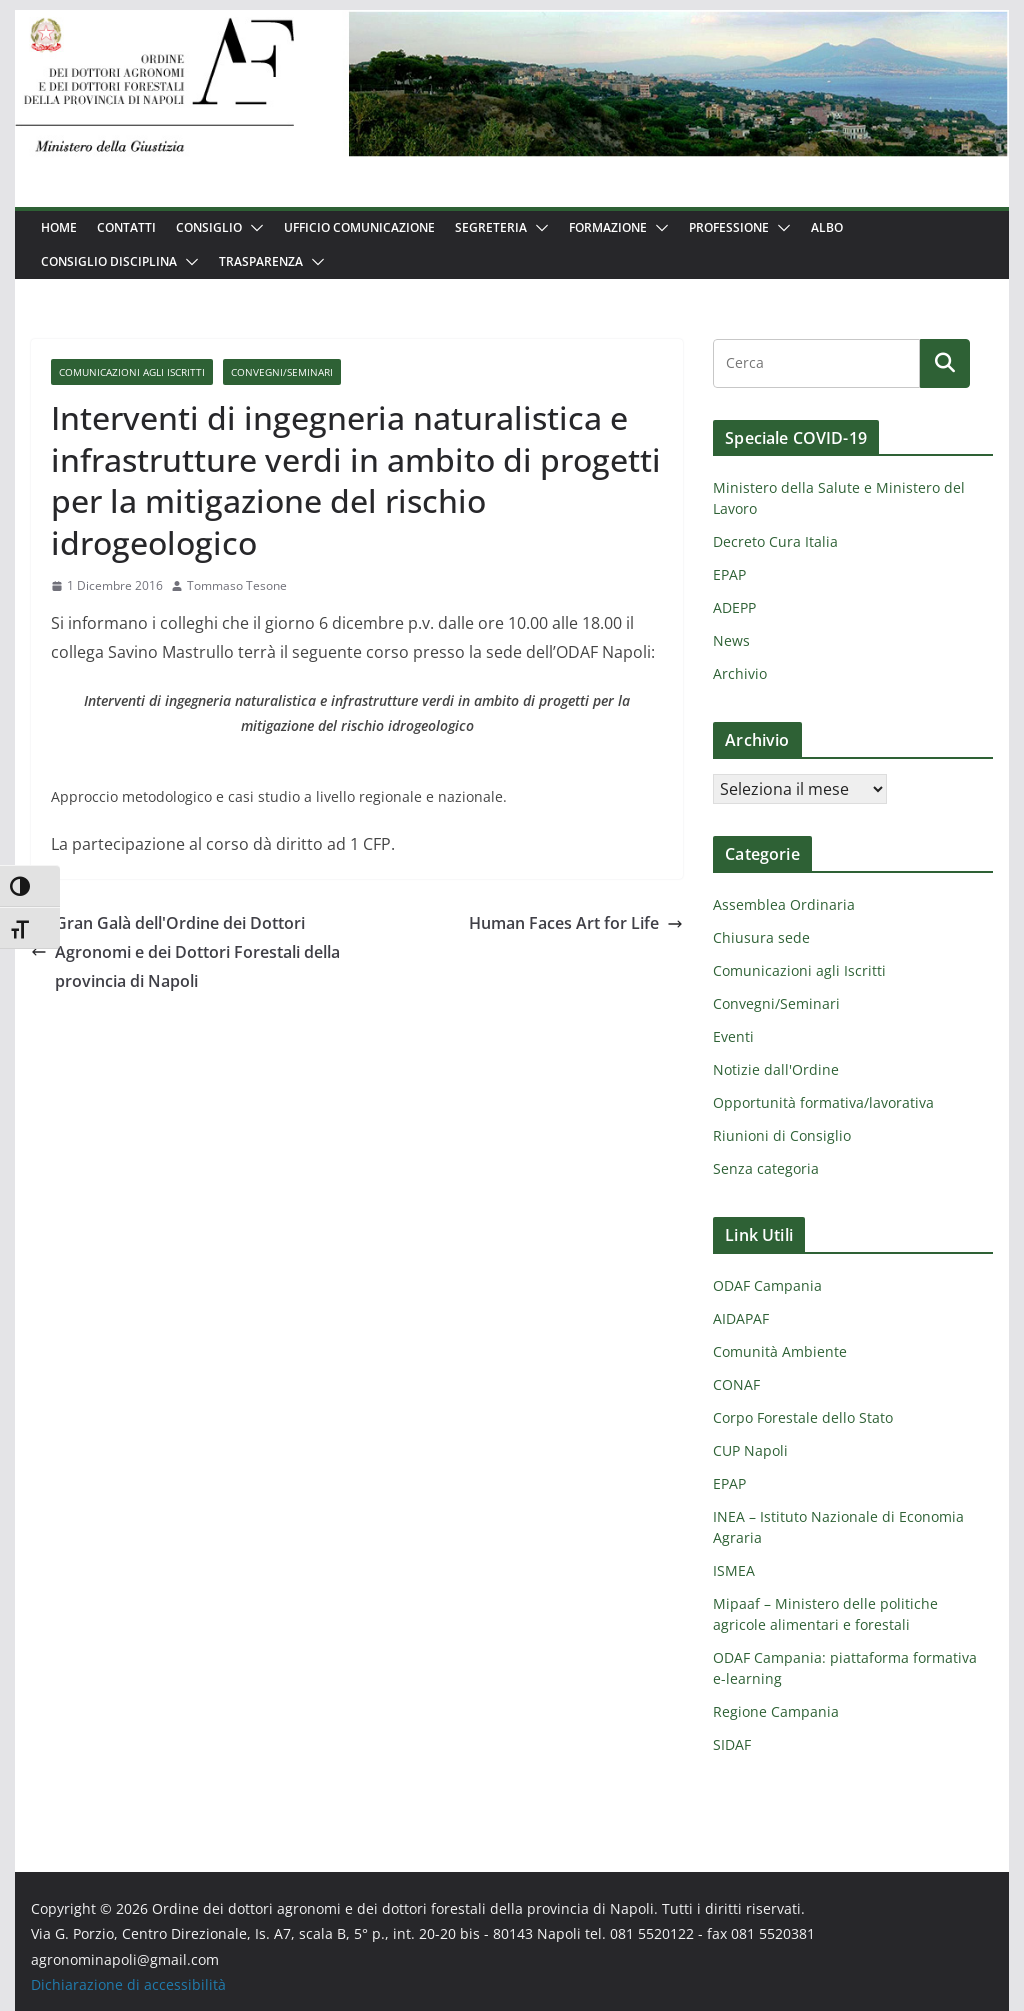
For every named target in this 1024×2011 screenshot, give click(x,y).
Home (59, 227)
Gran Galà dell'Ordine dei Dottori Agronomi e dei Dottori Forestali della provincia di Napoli (185, 952)
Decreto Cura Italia (775, 541)
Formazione (608, 227)
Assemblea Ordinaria (784, 904)
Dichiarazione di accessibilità (128, 1984)
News (731, 640)
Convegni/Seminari (282, 372)
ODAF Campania (767, 1285)
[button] (253, 228)
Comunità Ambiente (780, 1351)
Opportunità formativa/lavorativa (823, 1102)
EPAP (729, 574)
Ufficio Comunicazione (359, 227)
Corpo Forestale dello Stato (803, 1417)
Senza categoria (766, 1168)
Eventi (733, 1036)
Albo (827, 227)
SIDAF (732, 1744)
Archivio (740, 673)
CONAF (736, 1384)
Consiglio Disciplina (109, 261)
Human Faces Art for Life (576, 923)
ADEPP (734, 607)
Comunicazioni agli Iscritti (132, 372)
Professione (729, 227)
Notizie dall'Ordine (776, 1069)
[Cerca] (945, 363)
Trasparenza (261, 261)
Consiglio (209, 227)
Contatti (126, 227)
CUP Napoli (750, 1450)
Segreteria (491, 227)
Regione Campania (776, 1711)
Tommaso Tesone (237, 585)
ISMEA (734, 1570)
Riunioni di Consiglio (782, 1135)
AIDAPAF (741, 1318)
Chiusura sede (761, 937)
